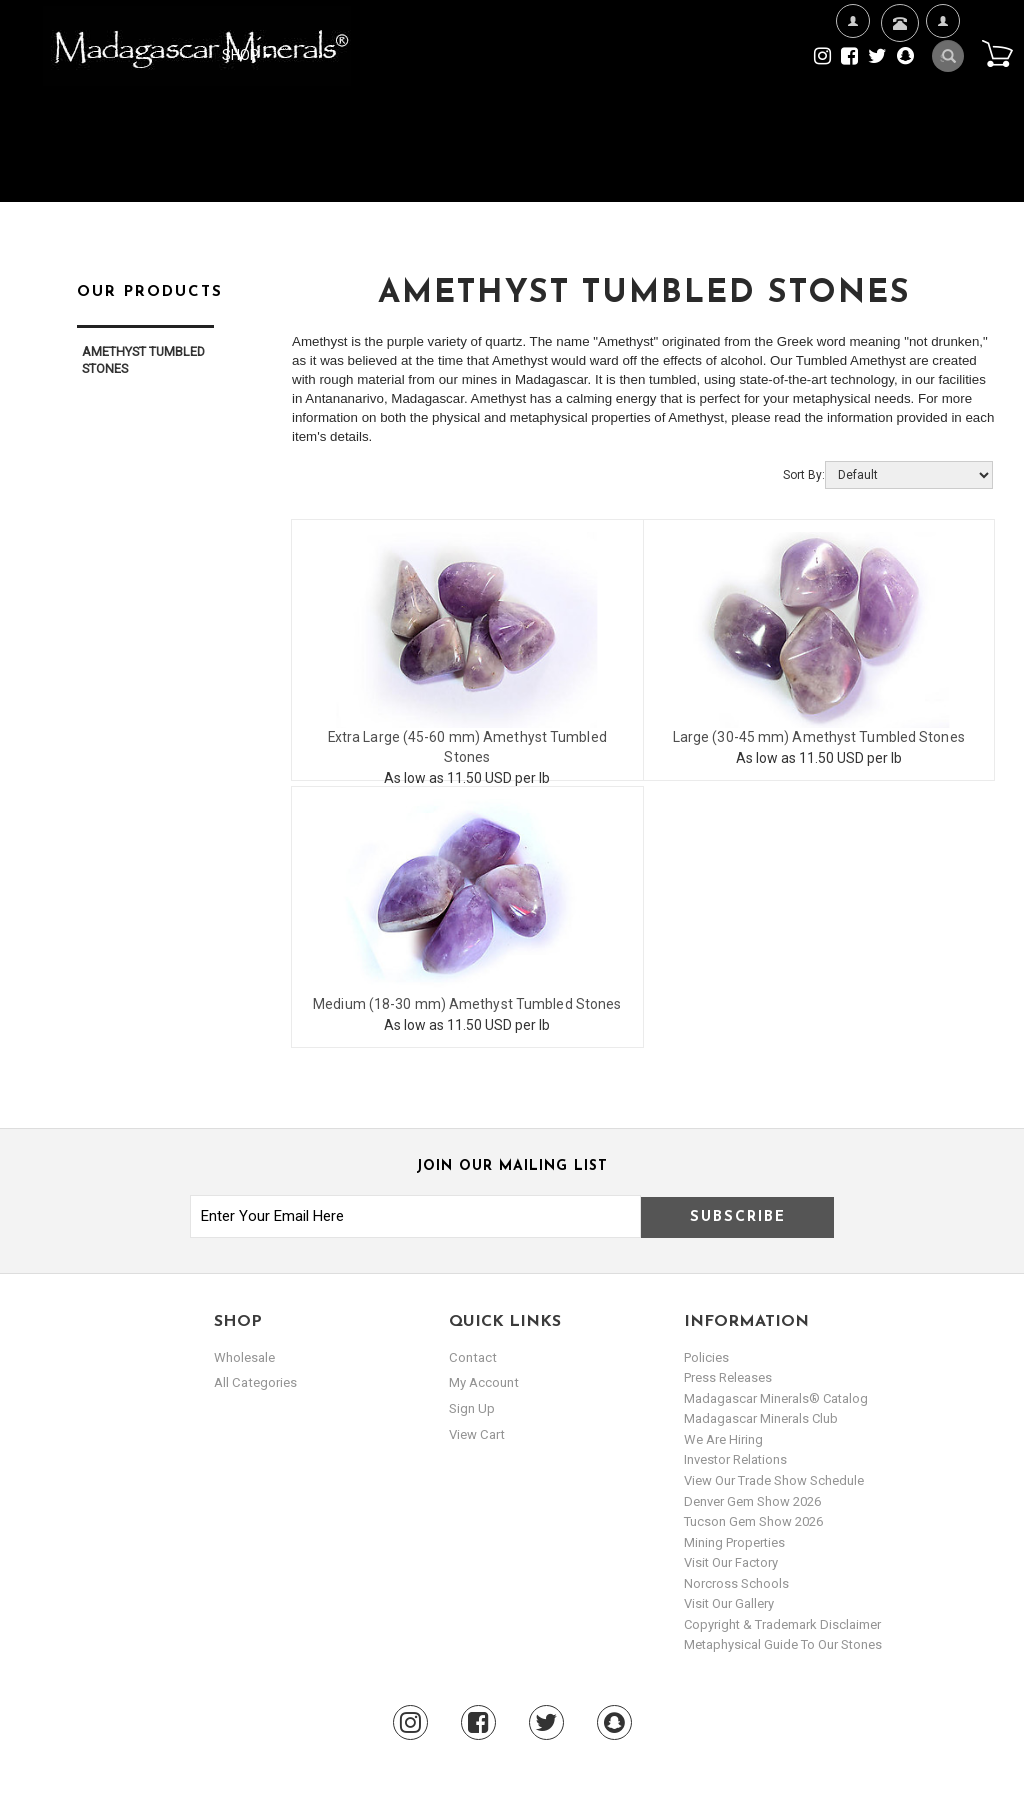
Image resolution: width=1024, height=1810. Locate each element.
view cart (476, 1433)
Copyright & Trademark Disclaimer (782, 1624)
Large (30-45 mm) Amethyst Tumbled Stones (819, 738)
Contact (897, 47)
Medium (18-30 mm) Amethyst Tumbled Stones (467, 1005)
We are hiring (723, 1439)
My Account (942, 85)
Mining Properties (734, 1542)
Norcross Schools (736, 1583)
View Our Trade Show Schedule (774, 1480)
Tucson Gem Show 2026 (753, 1521)
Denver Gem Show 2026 (752, 1501)
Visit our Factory (731, 1562)
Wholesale (244, 1357)
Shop (247, 55)
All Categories (254, 1382)
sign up (472, 1408)
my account (483, 1382)
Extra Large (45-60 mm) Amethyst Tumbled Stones (467, 738)
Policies (706, 1357)
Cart (995, 54)
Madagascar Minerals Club (761, 1418)
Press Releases (728, 1377)
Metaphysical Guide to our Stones (783, 1644)
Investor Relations (735, 1459)
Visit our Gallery (729, 1603)
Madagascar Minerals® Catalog (776, 1398)
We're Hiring (852, 85)
